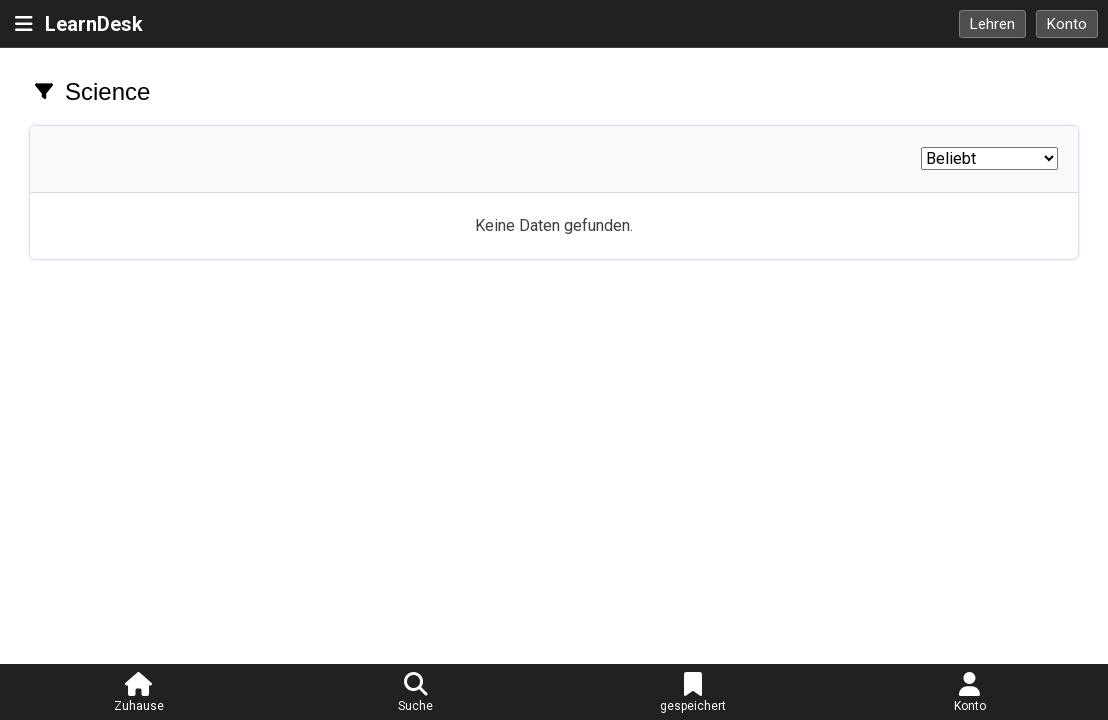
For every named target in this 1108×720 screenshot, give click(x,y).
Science (107, 91)
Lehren (992, 24)
